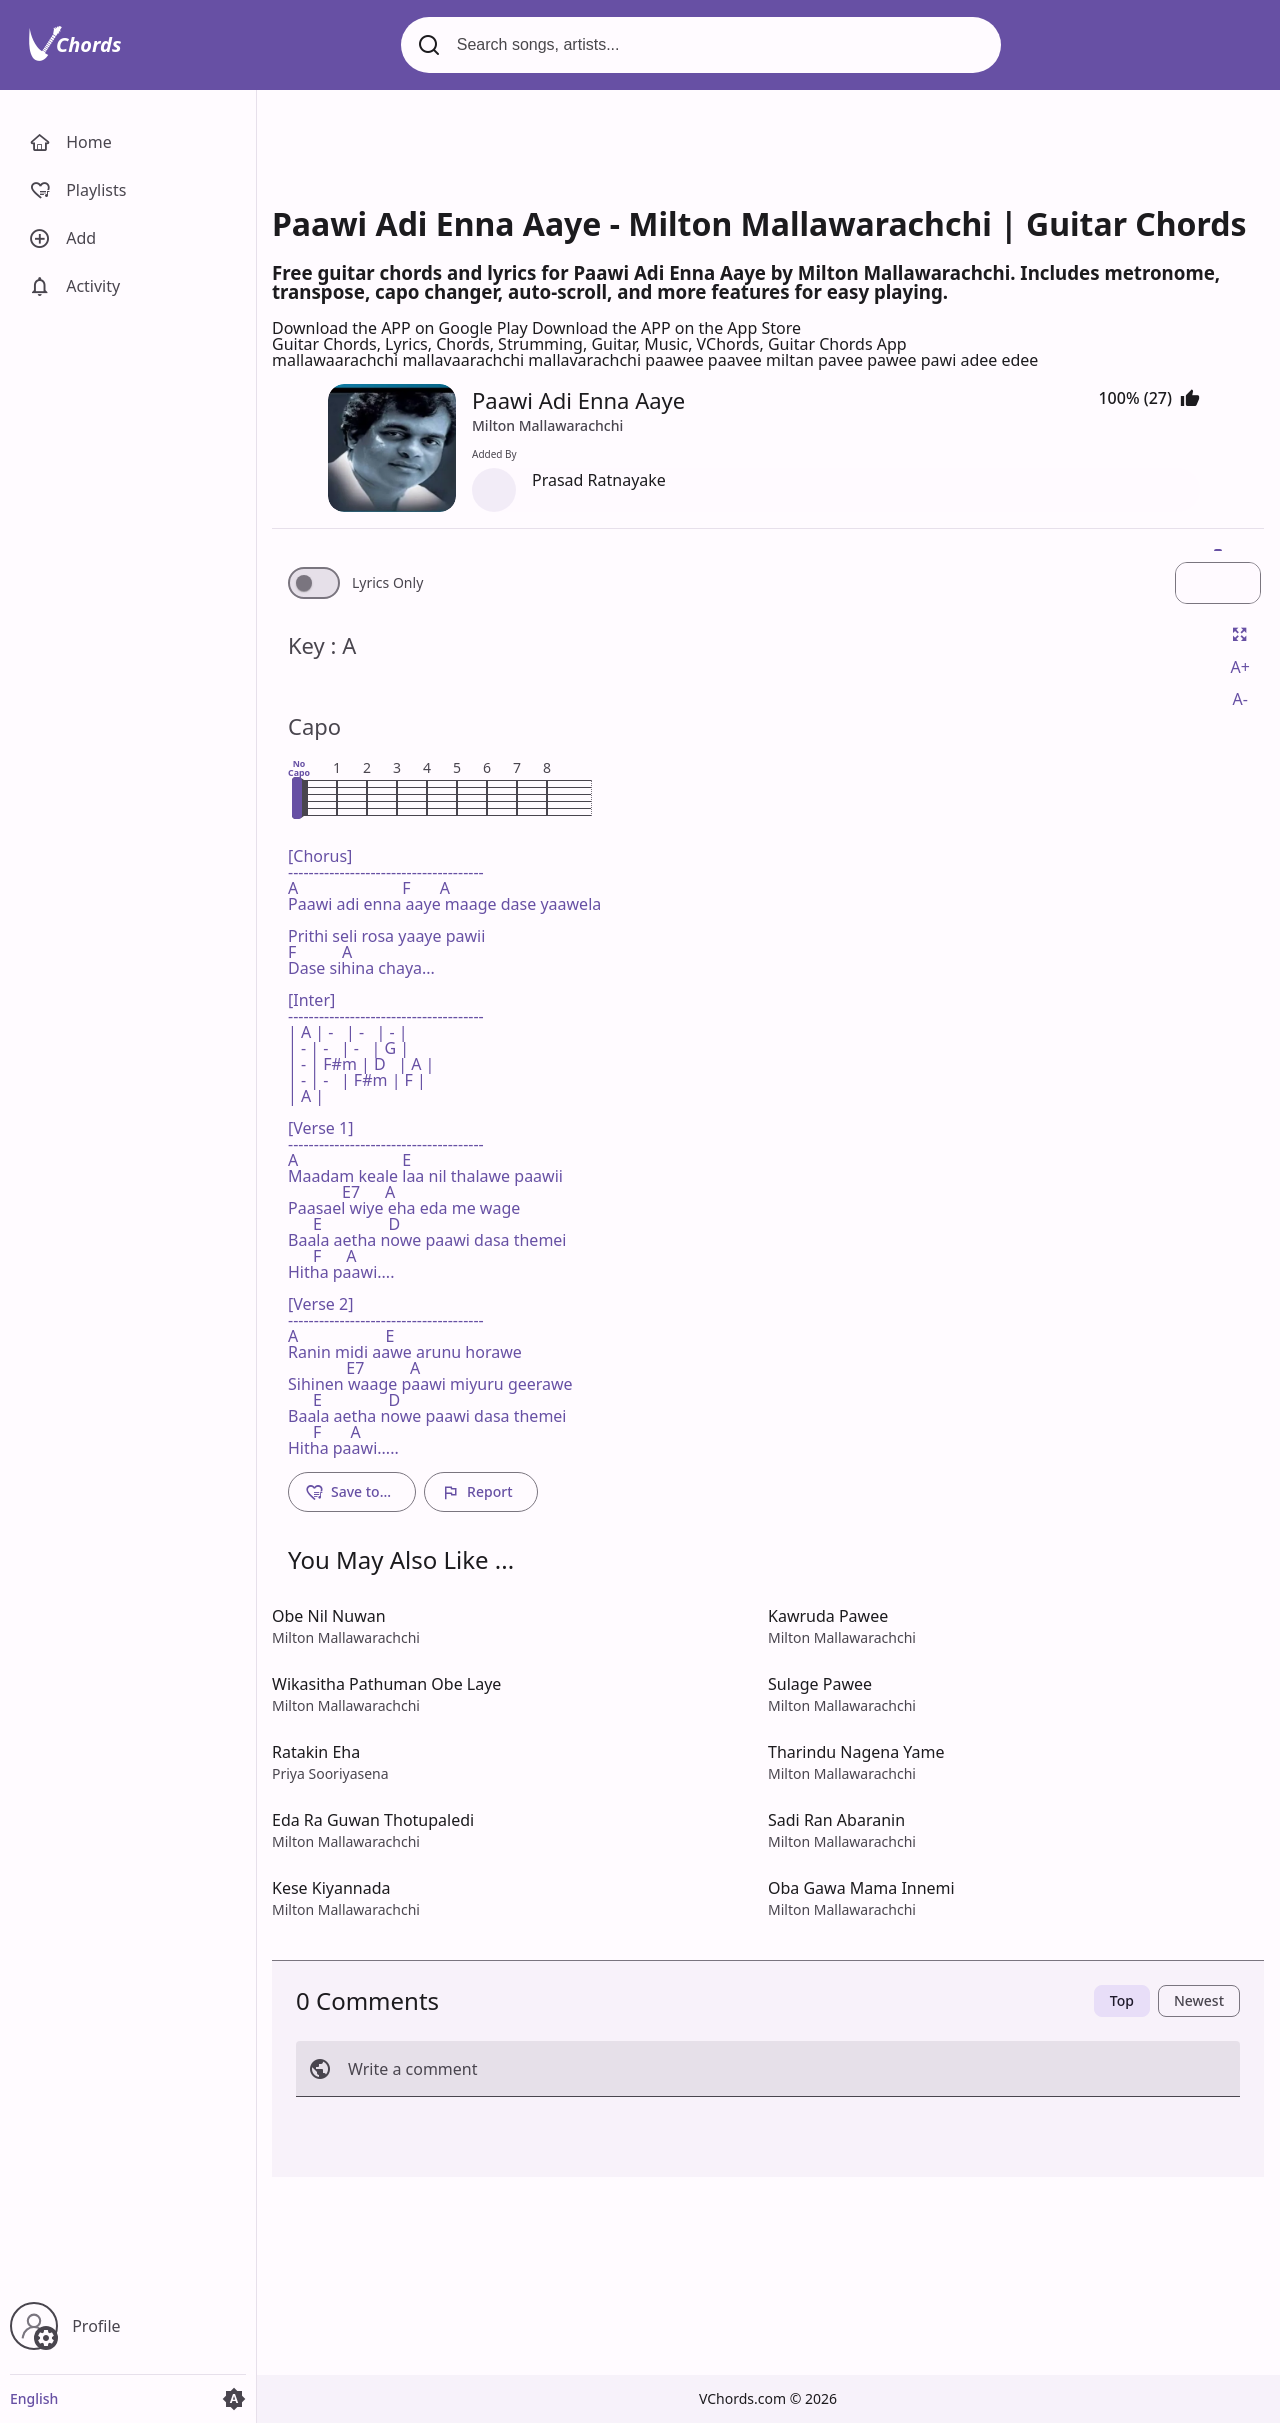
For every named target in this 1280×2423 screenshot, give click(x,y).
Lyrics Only (387, 583)
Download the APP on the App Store (666, 328)
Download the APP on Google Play (402, 328)
